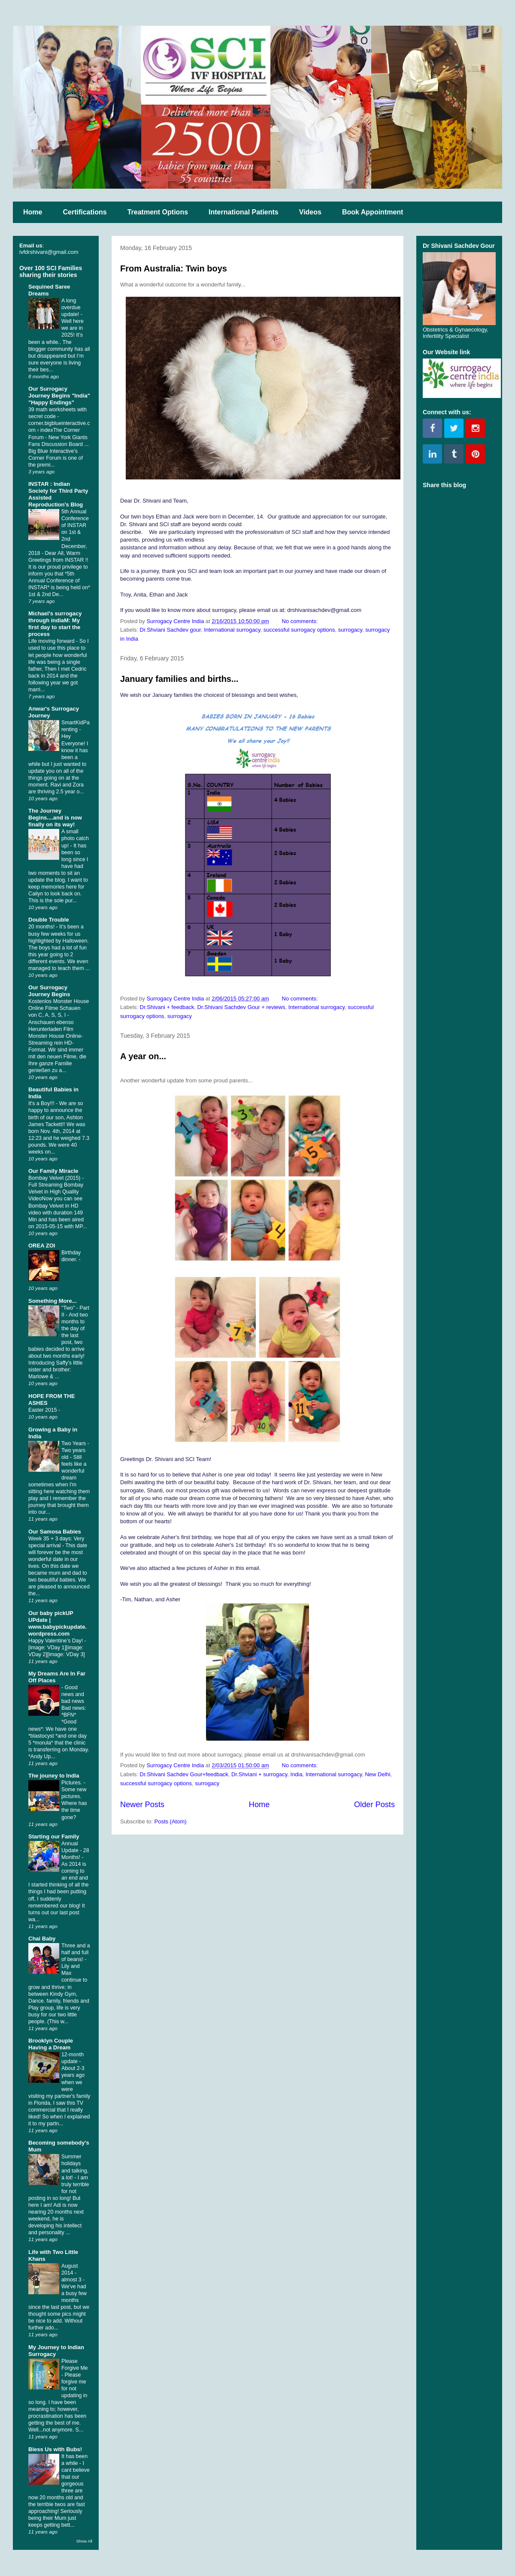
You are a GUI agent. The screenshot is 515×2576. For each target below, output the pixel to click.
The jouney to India (53, 1775)
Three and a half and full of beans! (75, 1952)
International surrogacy (232, 630)
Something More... (52, 1301)
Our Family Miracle (53, 1171)
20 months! (42, 927)
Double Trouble (48, 919)
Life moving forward (52, 641)
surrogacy (350, 630)
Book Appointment (372, 212)
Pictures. (72, 1783)
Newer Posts (142, 1804)
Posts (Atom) (170, 1821)
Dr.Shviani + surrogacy (259, 1774)
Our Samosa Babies (54, 1531)
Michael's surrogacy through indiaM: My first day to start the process (55, 623)
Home (32, 212)
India (297, 1774)
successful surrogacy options (299, 630)
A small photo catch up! (75, 838)
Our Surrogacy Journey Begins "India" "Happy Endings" (59, 396)
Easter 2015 (43, 1410)
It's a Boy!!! (42, 1103)
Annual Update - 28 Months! (75, 1850)
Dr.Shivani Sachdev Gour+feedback (184, 1774)
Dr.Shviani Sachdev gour (170, 630)
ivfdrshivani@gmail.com (48, 252)
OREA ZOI (41, 1245)
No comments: (300, 621)
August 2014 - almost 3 (72, 2273)
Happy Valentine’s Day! (56, 1641)
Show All (84, 2541)
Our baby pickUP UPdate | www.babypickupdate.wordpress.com (57, 1623)
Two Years (74, 1443)
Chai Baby (42, 1938)
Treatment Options (157, 212)
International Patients (244, 212)
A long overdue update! (71, 307)
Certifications (84, 212)
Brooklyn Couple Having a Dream (50, 2044)
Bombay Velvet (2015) (55, 1178)
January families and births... (179, 679)
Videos (310, 212)
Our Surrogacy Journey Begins (49, 990)
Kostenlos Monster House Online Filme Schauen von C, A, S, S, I (58, 1008)
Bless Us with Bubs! (55, 2449)
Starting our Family (53, 1836)
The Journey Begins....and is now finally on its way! (55, 817)
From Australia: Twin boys (173, 268)
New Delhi (377, 1774)
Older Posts (374, 1804)
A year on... (143, 1056)
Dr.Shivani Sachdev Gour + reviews (241, 1007)
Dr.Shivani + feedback (167, 1007)
